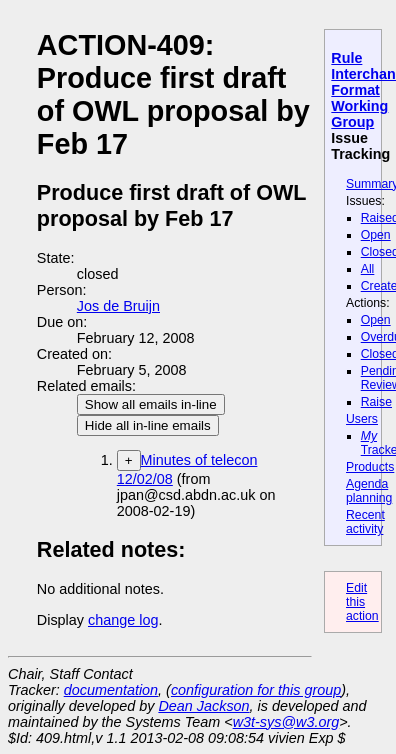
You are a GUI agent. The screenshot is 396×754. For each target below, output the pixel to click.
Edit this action (362, 602)
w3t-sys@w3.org (286, 722)
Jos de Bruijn (118, 306)
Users (362, 419)
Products (370, 467)
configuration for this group (256, 690)
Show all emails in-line (151, 404)
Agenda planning (369, 491)
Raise (376, 402)
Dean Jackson (203, 706)
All (368, 269)
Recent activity (365, 522)
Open (376, 235)
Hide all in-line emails (148, 425)
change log (123, 620)
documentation (111, 690)
